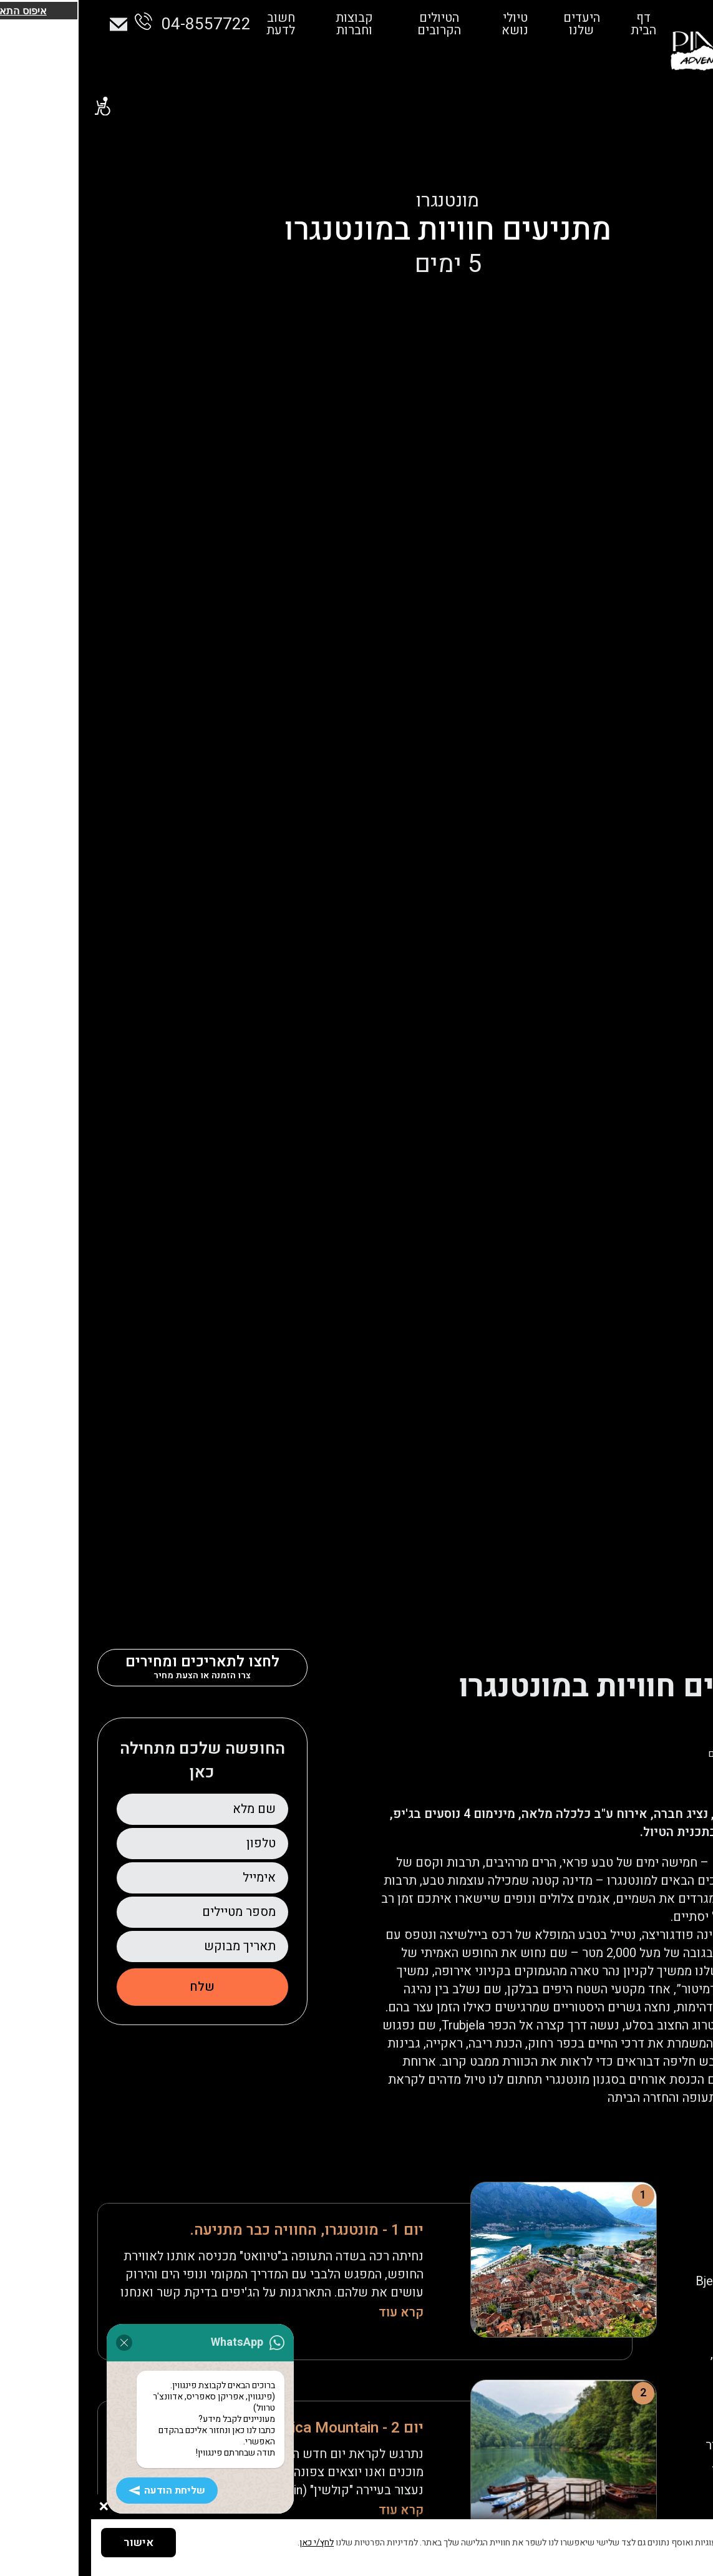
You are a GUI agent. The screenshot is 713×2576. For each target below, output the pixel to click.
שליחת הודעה (31, 2506)
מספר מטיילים (148, 1912)
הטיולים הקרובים (342, 24)
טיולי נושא (416, 24)
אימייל (168, 1878)
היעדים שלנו (481, 24)
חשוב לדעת (189, 24)
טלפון (170, 1843)
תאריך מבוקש (149, 1946)
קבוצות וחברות (260, 24)
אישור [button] (47, 2542)
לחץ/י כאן (225, 2542)
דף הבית (541, 24)
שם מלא (163, 1809)
